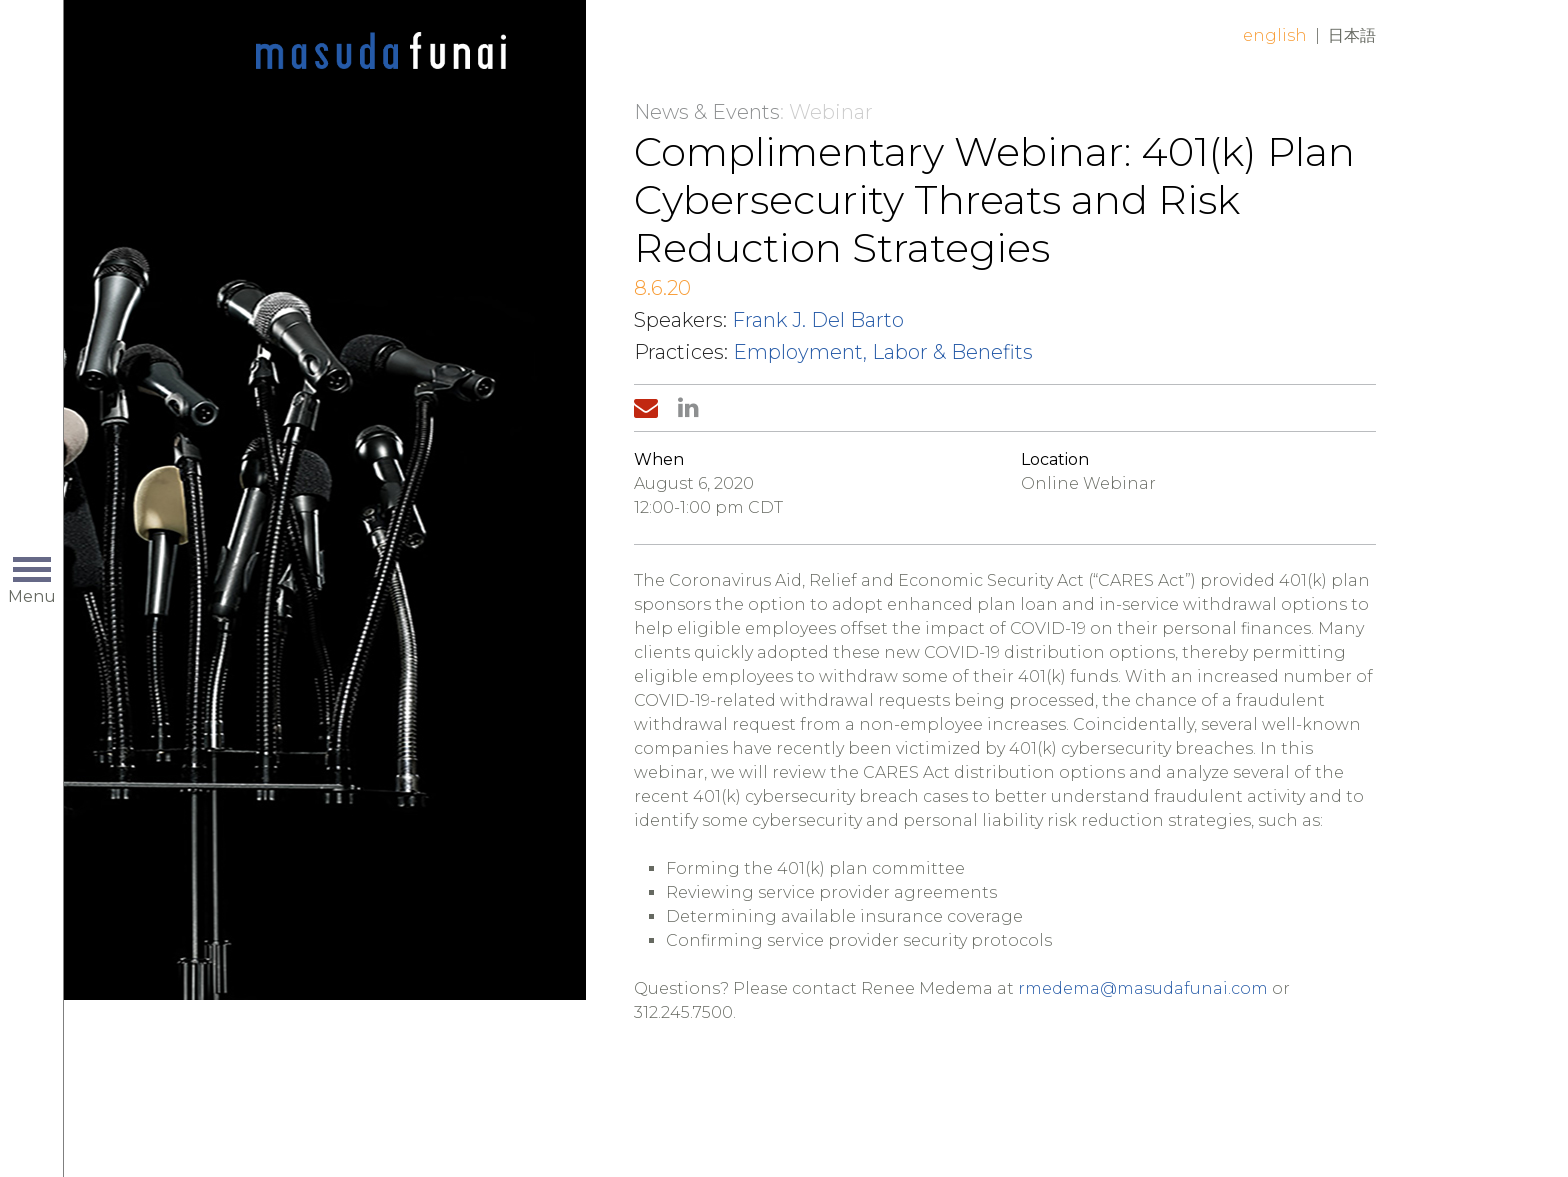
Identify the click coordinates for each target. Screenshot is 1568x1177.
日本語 (1352, 35)
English (1275, 35)
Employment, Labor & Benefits (883, 352)
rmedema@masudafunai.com (1143, 988)
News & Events (707, 112)
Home (381, 52)
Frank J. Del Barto (818, 320)
